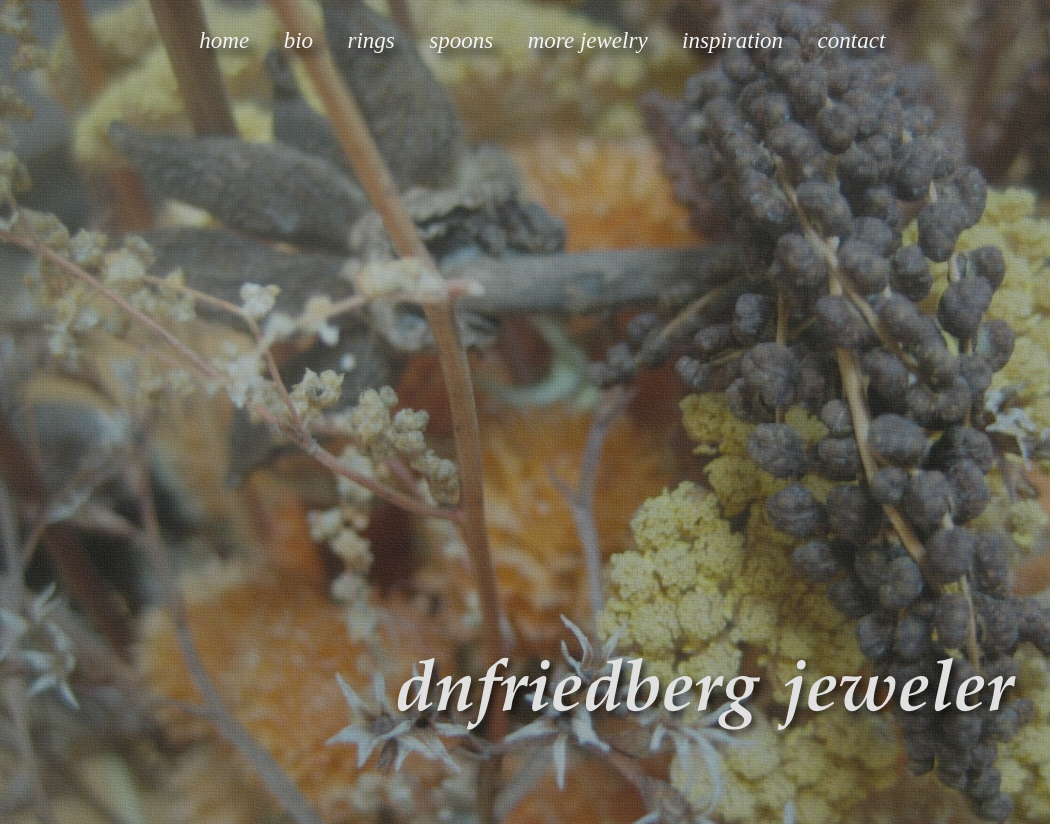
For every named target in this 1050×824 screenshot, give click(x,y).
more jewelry (588, 40)
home (224, 40)
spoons (461, 40)
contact (852, 40)
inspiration (732, 40)
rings (371, 40)
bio (298, 40)
